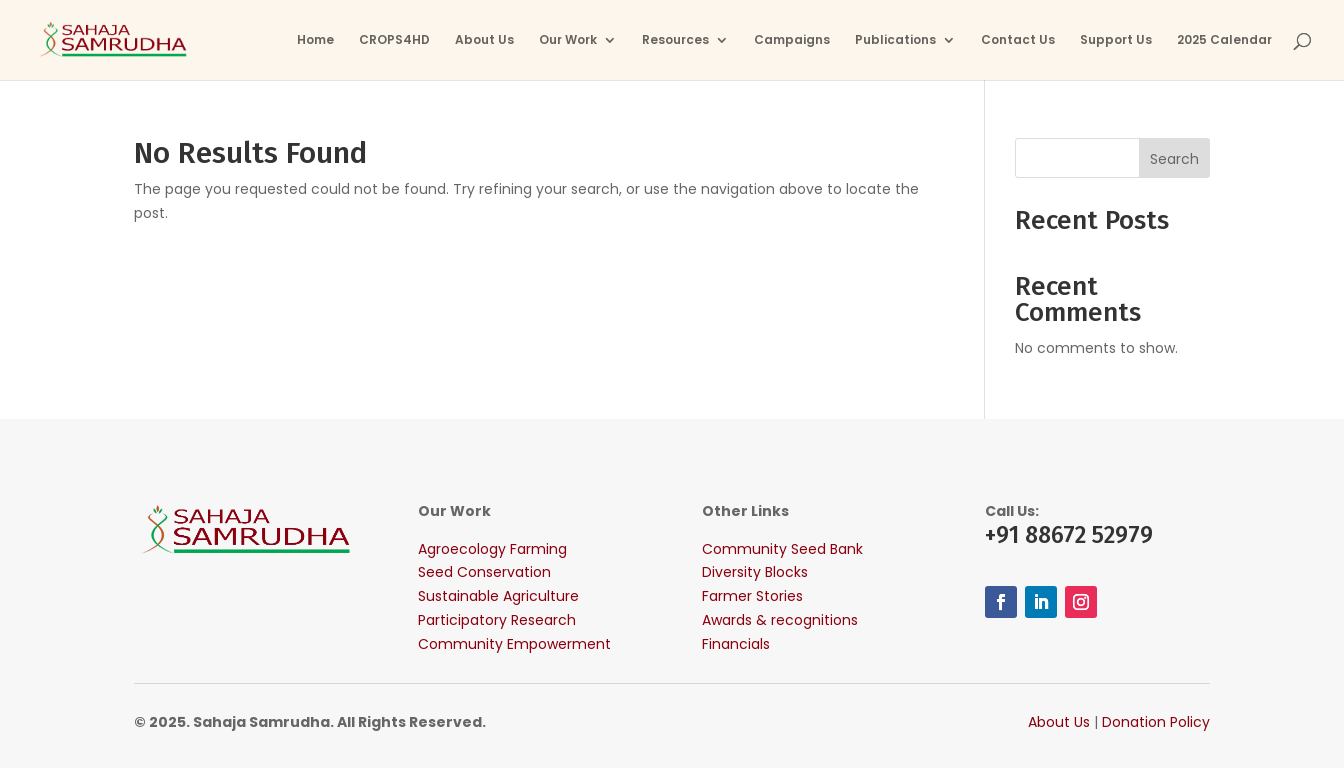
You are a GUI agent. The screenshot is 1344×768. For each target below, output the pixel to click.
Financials (736, 644)
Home (315, 40)
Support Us (1116, 40)
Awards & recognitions (780, 620)
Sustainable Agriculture (498, 596)
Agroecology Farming (492, 549)
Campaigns (792, 40)
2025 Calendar (1224, 40)
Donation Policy (1156, 722)
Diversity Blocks (755, 572)
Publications (895, 40)
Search (1174, 159)
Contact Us (1018, 40)
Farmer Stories (752, 596)
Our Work (568, 40)
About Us (484, 40)
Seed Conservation (484, 572)
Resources (675, 40)
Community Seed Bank (782, 549)
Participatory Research (497, 620)
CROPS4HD (394, 40)
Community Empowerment (514, 644)
